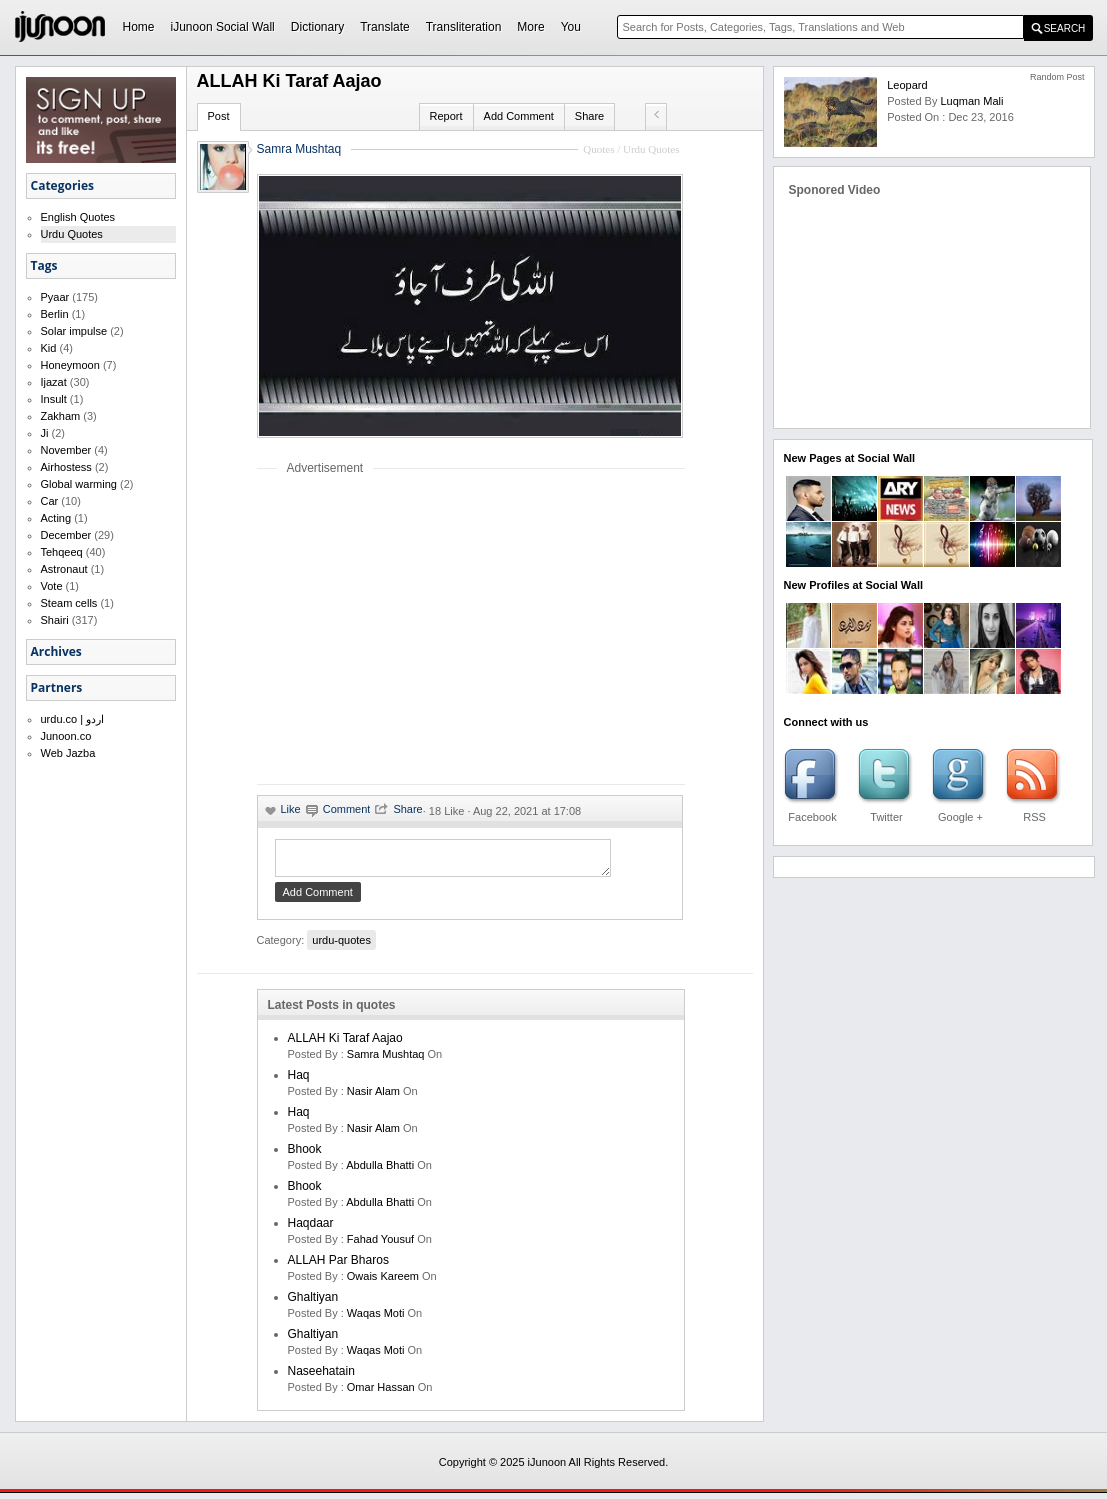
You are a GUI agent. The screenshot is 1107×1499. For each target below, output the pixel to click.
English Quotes (78, 217)
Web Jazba (68, 753)
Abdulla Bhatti (380, 1171)
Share (589, 116)
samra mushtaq (386, 1060)
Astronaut (64, 569)
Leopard (907, 85)
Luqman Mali (971, 101)
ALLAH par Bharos (338, 1266)
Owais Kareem (383, 1282)
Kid (49, 348)
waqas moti (376, 1319)
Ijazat (54, 382)
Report (446, 116)
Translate (385, 27)
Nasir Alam (373, 1097)
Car (50, 501)
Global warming (79, 484)
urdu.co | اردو (73, 719)
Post (219, 116)
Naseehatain (321, 1377)
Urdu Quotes (72, 234)
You (571, 27)
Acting (56, 518)
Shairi (55, 620)
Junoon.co (66, 736)
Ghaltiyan (313, 1303)
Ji (45, 433)
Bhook (305, 1155)
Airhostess (66, 467)
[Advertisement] (425, 629)
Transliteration (464, 27)
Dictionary (317, 27)
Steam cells (69, 603)
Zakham (61, 416)
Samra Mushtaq (299, 149)
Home (139, 27)
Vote (52, 586)
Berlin (55, 314)
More (530, 27)
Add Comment (519, 116)
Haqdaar (311, 1229)
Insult (54, 399)
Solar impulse (74, 331)
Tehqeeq (62, 552)
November (66, 450)
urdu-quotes (341, 946)
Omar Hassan (381, 1393)
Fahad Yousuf (380, 1245)
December (66, 535)
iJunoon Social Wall (223, 27)
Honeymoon (70, 365)
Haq (299, 1081)
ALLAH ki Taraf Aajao (345, 1044)
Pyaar (55, 297)
